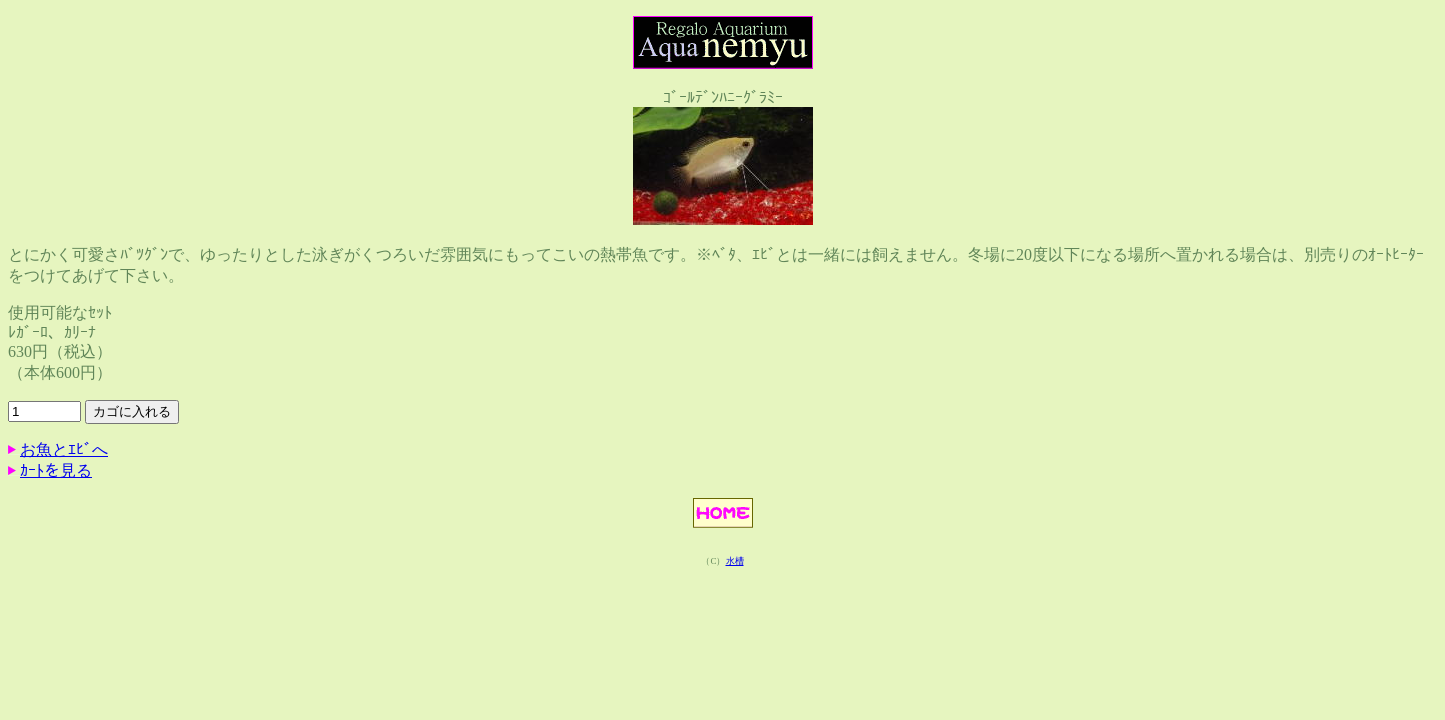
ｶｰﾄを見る (56, 470)
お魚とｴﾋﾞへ (64, 449)
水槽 (735, 561)
